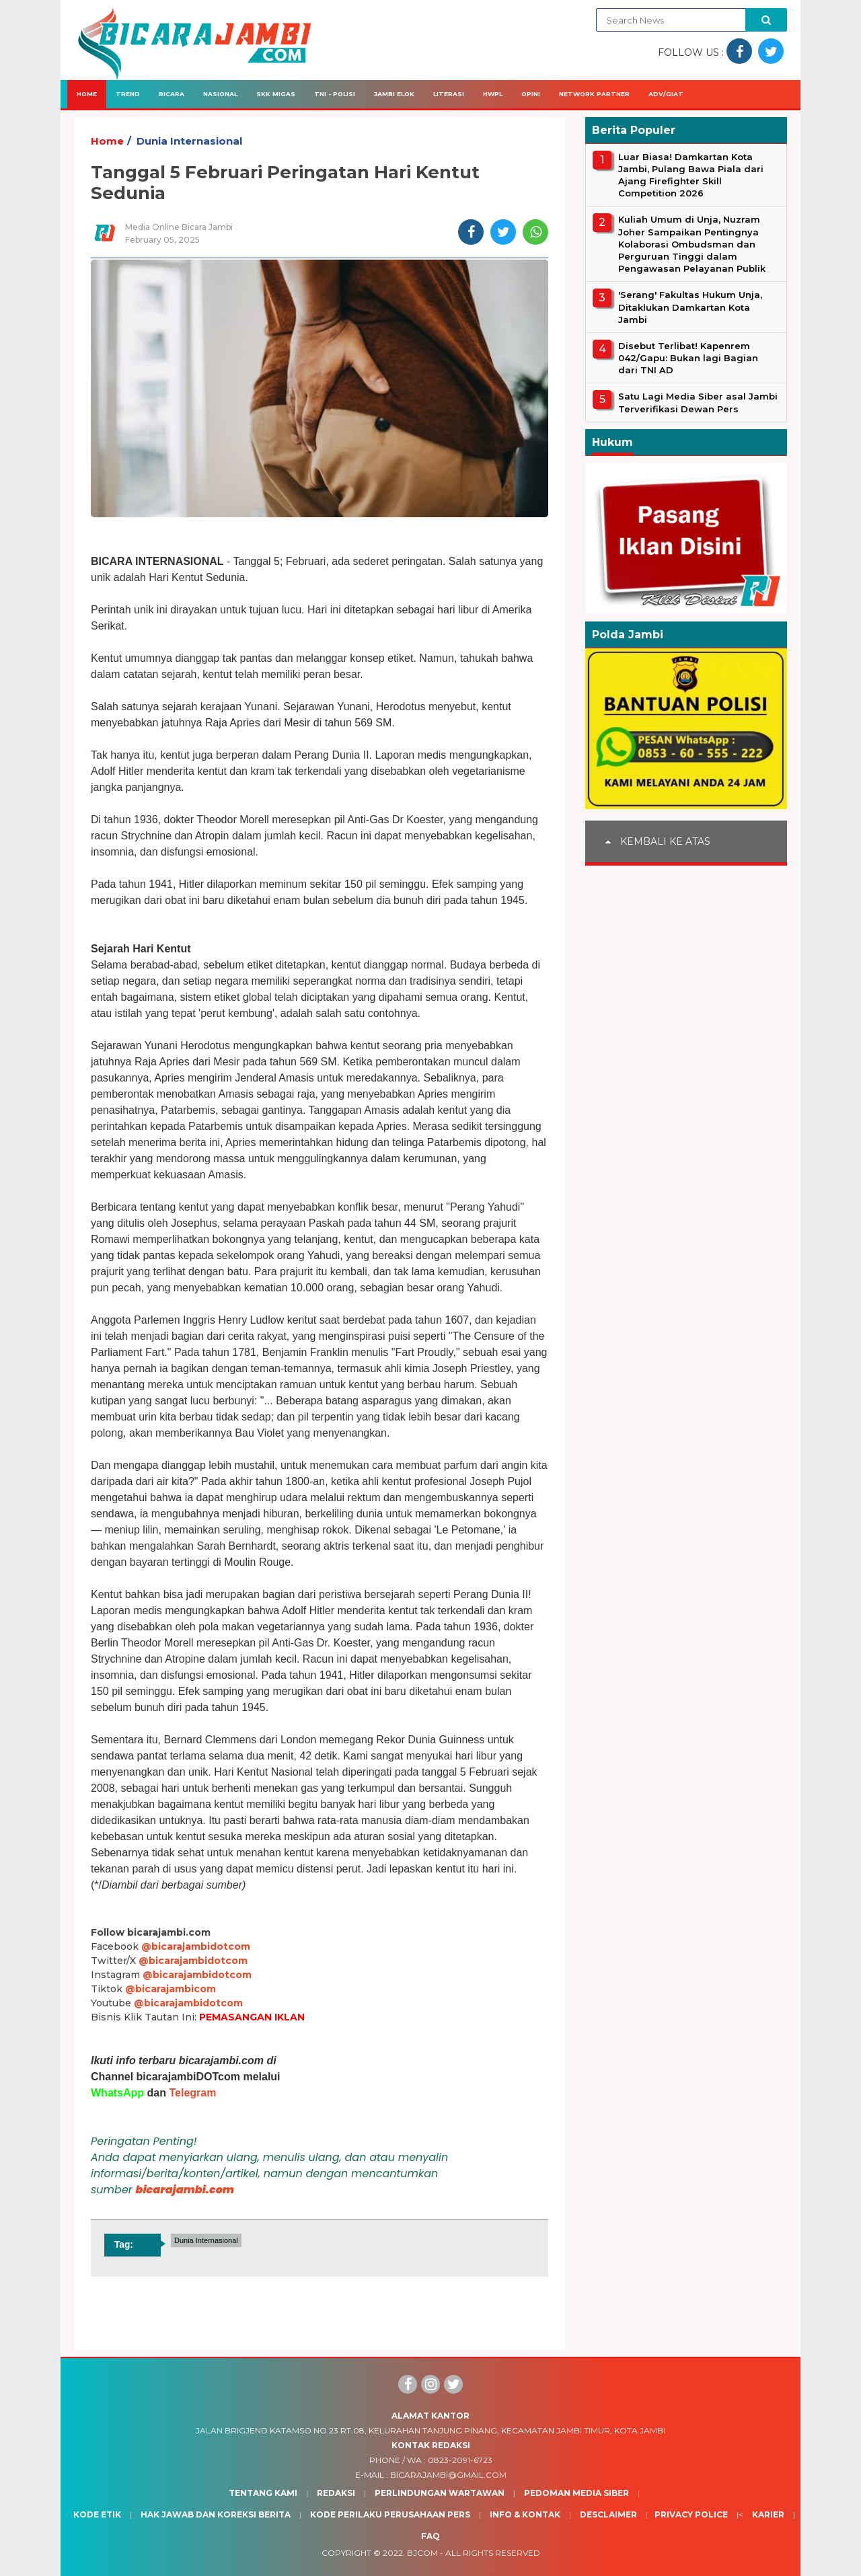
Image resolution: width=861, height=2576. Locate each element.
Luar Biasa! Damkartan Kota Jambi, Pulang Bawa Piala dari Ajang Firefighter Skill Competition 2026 (690, 175)
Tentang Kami (263, 2493)
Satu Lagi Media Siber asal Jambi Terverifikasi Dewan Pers (698, 402)
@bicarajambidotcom (195, 1946)
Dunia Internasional (189, 141)
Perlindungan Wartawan (439, 2493)
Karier (768, 2514)
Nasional (220, 94)
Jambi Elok (394, 94)
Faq (430, 2536)
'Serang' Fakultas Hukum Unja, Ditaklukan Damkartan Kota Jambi (690, 306)
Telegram (192, 2092)
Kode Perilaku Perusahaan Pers (390, 2514)
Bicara (171, 94)
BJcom (422, 2553)
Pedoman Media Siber (576, 2493)
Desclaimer (608, 2514)
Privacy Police (691, 2514)
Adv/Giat (665, 94)
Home (87, 94)
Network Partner (594, 94)
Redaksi (336, 2493)
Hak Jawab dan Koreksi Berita (216, 2514)
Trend (128, 94)
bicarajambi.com (185, 2189)
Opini (530, 94)
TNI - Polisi (334, 94)
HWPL (492, 94)
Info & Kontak (525, 2514)
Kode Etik (97, 2514)
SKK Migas (275, 94)
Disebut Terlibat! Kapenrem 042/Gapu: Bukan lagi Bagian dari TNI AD (688, 357)
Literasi (448, 94)
